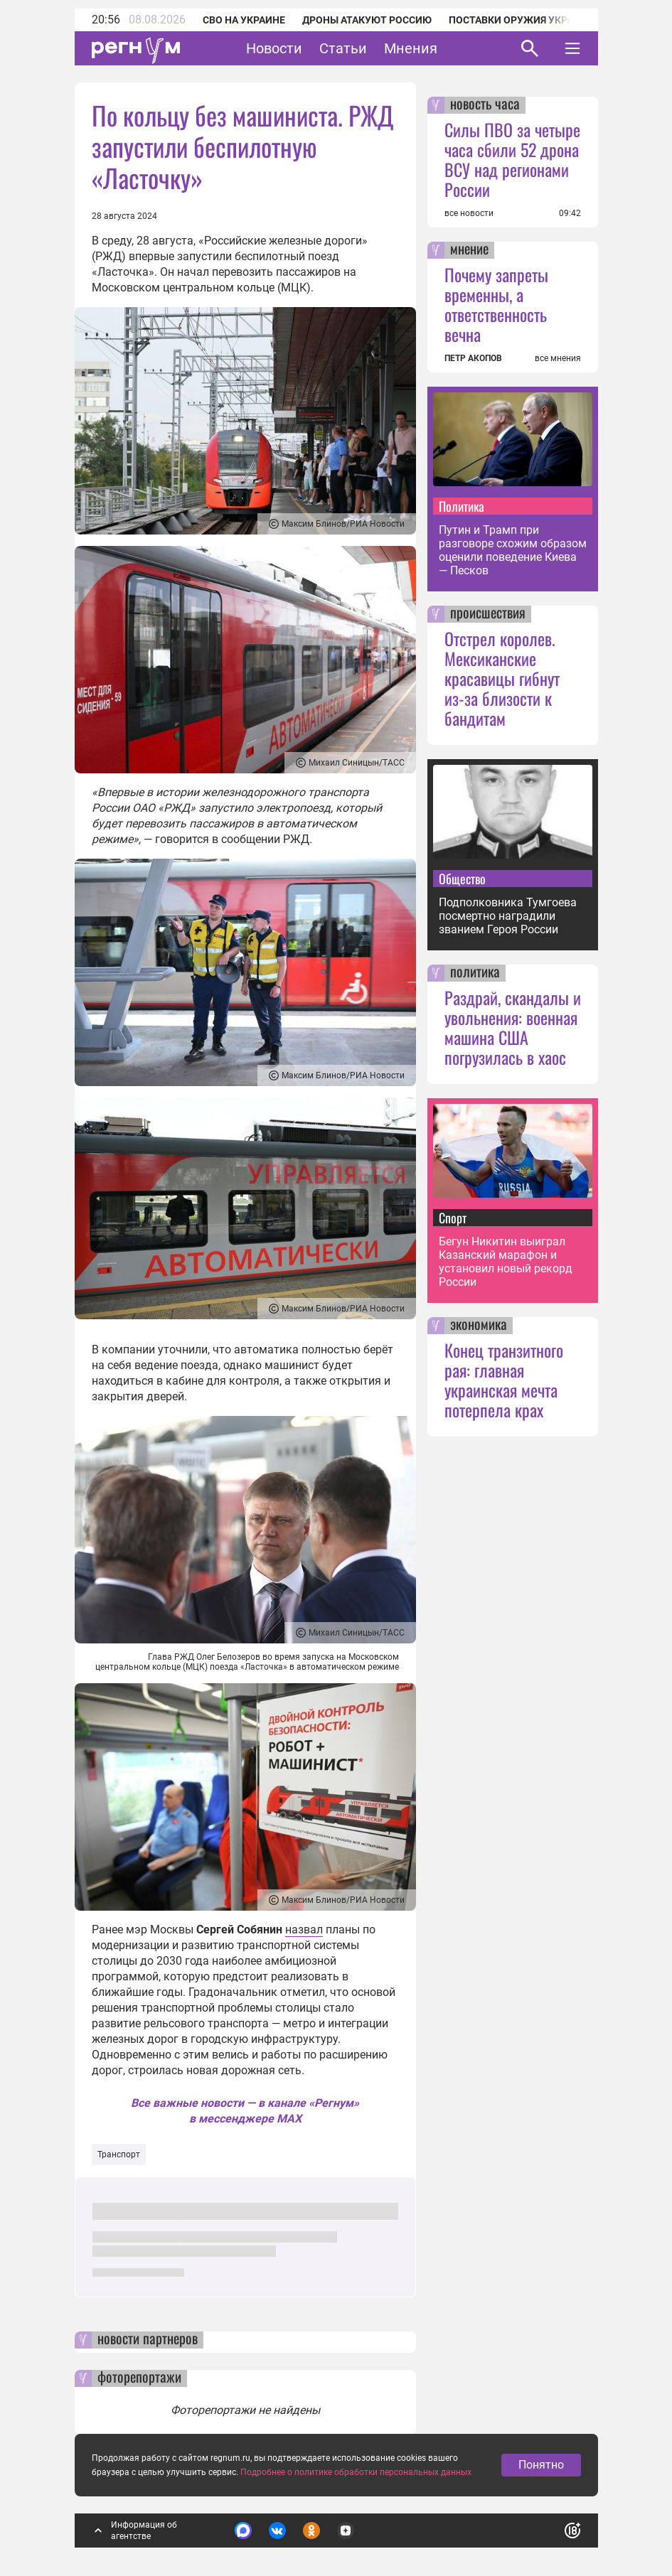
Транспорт (118, 2154)
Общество (462, 878)
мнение (469, 250)
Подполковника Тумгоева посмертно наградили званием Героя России (508, 916)
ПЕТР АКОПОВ (473, 358)
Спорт (452, 1217)
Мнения (410, 48)
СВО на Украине (244, 20)
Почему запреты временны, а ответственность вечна (496, 304)
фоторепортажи (139, 2378)
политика (475, 973)
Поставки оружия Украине (521, 20)
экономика (478, 1325)
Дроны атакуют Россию (367, 20)
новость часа (485, 105)
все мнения (558, 358)
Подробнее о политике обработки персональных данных (355, 2474)
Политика (461, 506)
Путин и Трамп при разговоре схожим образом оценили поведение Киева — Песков (513, 550)
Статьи (343, 48)
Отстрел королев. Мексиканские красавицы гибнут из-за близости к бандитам (502, 678)
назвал (304, 1929)
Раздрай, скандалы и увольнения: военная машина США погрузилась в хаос (512, 1027)
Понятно (541, 2466)
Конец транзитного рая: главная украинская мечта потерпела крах (503, 1380)
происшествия (488, 614)
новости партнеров (147, 2340)
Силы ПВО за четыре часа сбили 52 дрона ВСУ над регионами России (512, 159)
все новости (469, 213)
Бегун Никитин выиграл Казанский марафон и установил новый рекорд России (505, 1262)
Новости (274, 48)
